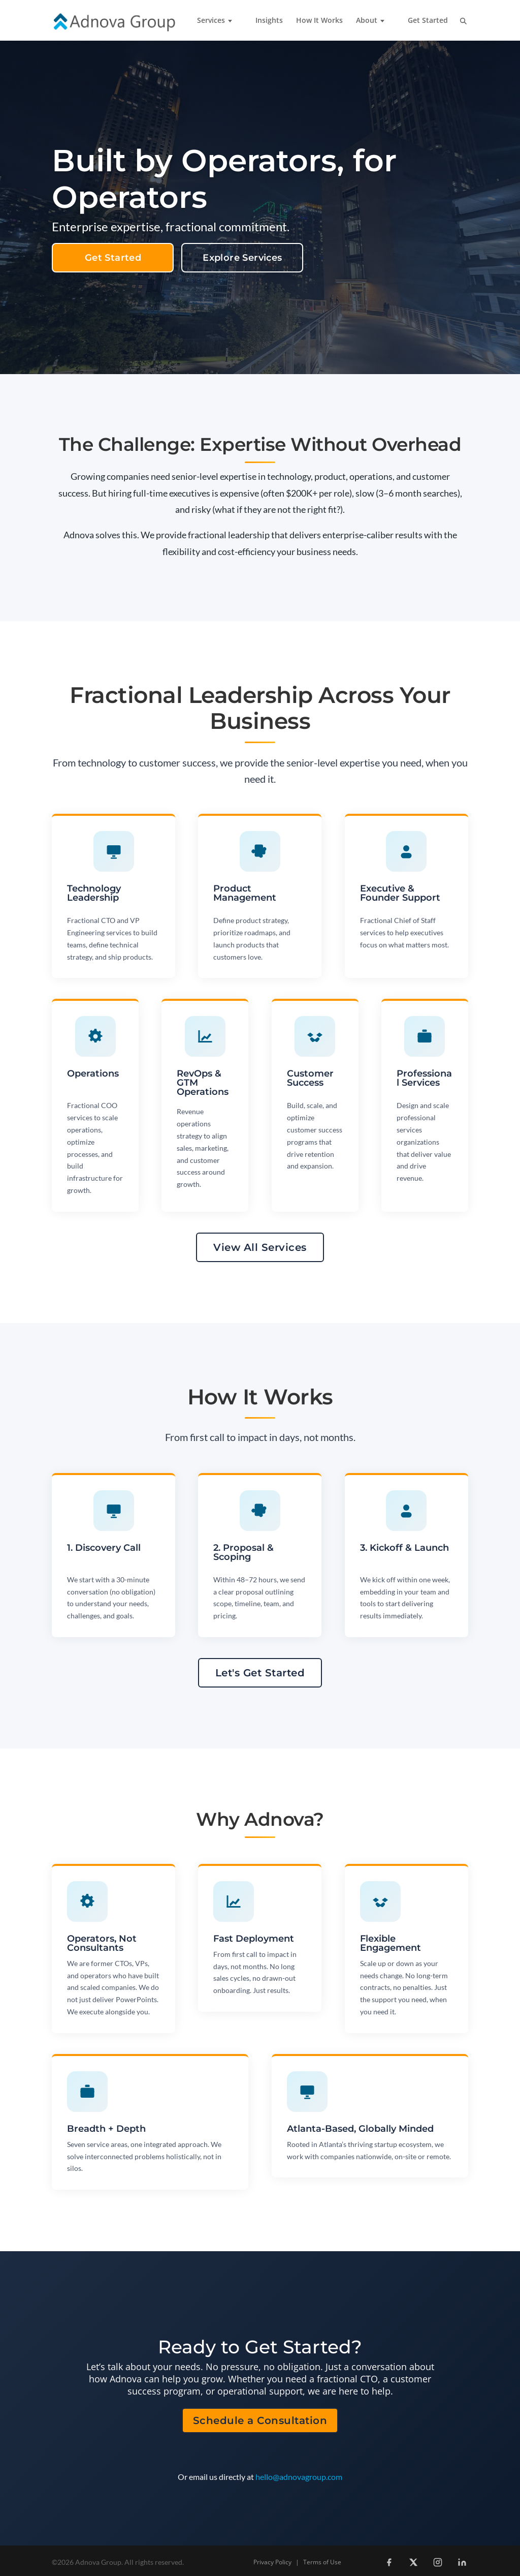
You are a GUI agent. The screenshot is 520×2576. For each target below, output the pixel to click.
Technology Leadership (94, 893)
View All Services (260, 1247)
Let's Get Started (260, 1673)
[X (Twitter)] (413, 2562)
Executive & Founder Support (400, 893)
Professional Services (424, 1078)
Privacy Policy (272, 2562)
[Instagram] (438, 2562)
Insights (269, 21)
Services (211, 21)
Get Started (428, 21)
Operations (93, 1073)
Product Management (244, 893)
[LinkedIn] (462, 2562)
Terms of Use (322, 2562)
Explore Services (242, 257)
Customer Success (310, 1078)
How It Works (319, 21)
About (366, 21)
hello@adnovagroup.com (298, 2476)
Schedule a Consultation (260, 2420)
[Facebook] (389, 2562)
